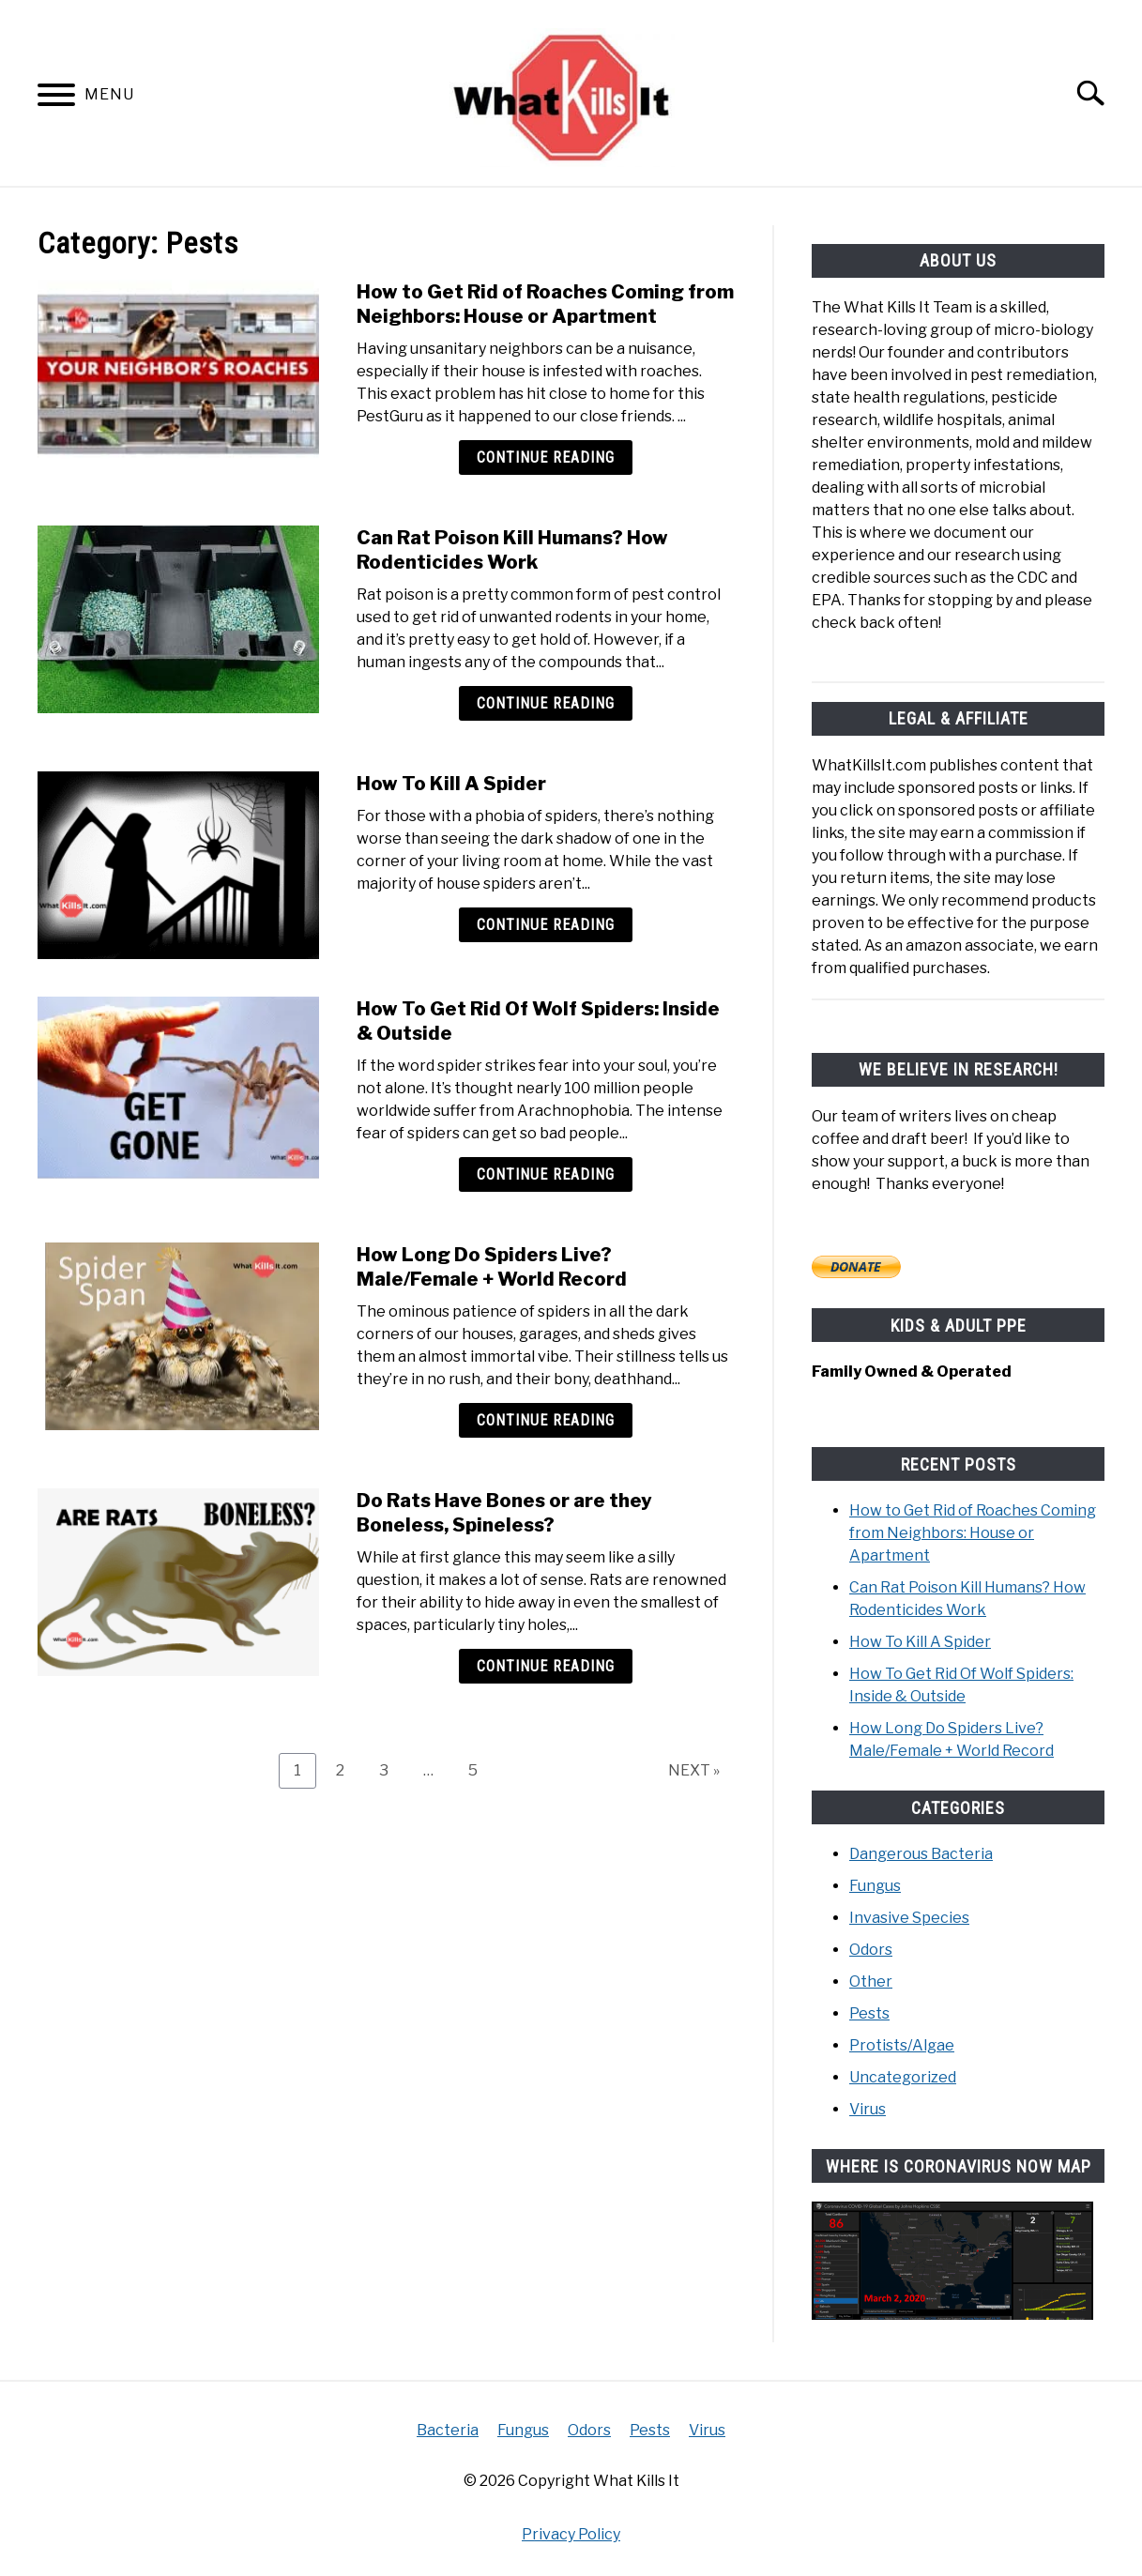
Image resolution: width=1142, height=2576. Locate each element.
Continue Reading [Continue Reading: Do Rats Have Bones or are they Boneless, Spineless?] (546, 1666)
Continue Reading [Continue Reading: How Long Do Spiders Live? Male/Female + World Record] (546, 1420)
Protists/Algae (901, 2044)
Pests (869, 2012)
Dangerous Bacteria (921, 1853)
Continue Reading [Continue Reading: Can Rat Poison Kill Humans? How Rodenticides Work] (546, 703)
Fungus (875, 1885)
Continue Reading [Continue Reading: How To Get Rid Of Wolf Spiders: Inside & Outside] (546, 1174)
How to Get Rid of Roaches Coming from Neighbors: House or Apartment (972, 1532)
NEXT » (694, 1770)
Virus (867, 2108)
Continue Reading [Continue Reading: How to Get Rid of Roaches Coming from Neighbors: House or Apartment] (546, 457)
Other (870, 1980)
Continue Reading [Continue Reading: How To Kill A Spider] (546, 925)
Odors (870, 1949)
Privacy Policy (571, 2533)
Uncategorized (902, 2076)
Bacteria (448, 2429)
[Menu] (56, 98)
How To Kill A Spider (451, 783)
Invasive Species (909, 1917)
